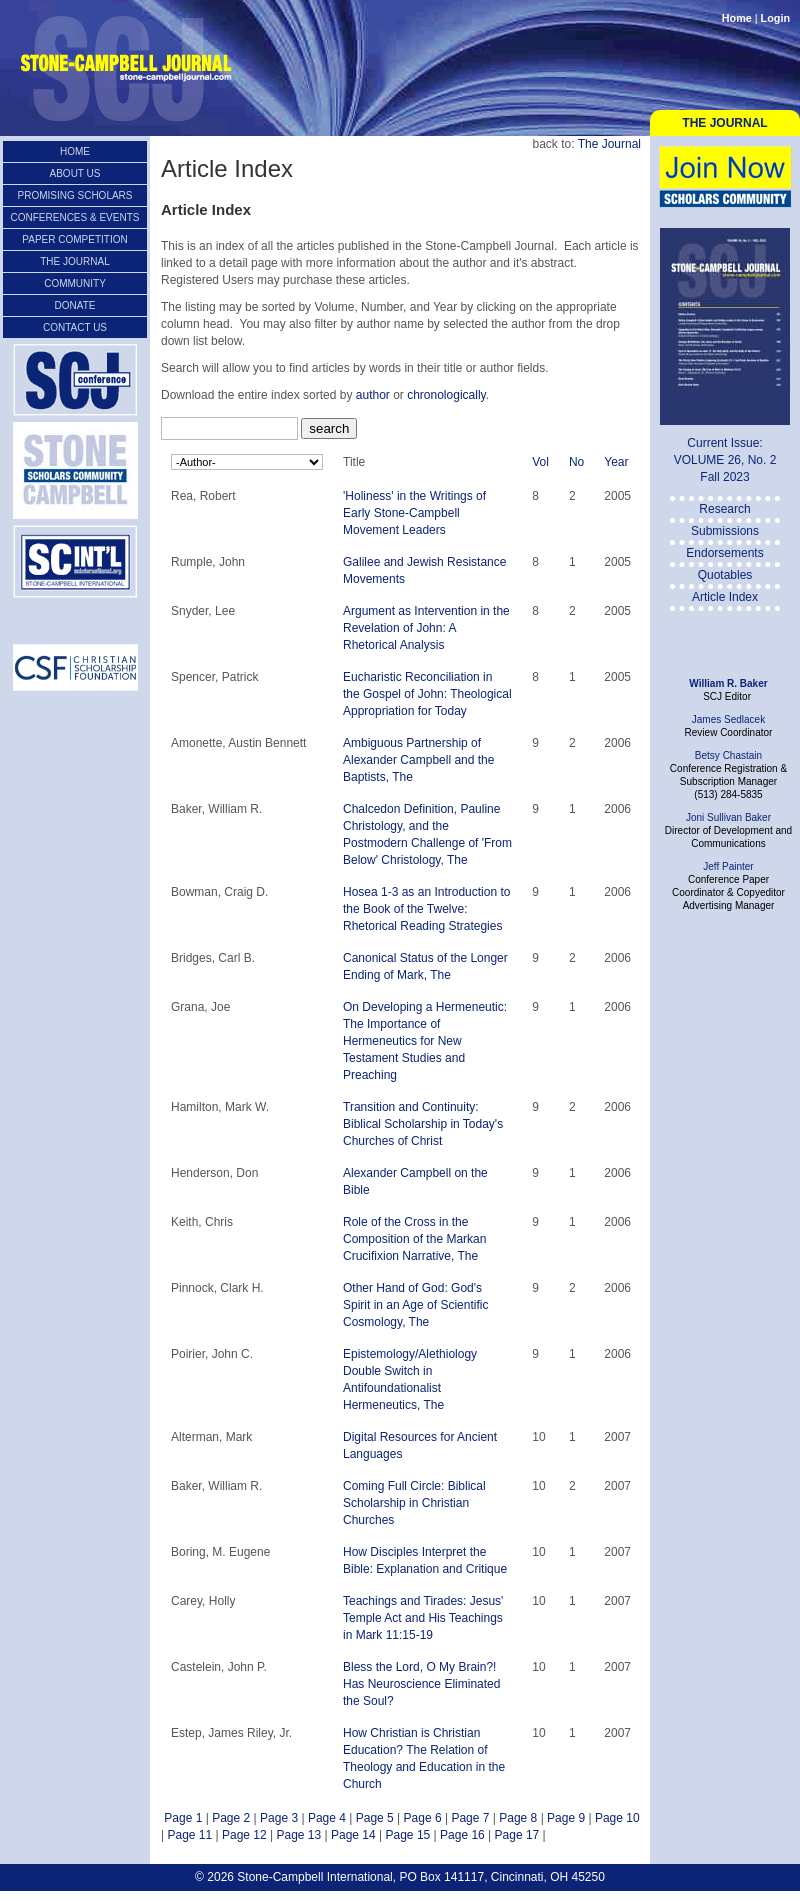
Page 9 (566, 1818)
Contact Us (75, 327)
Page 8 (518, 1818)
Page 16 (462, 1835)
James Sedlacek (728, 719)
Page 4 (327, 1818)
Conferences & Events (75, 217)
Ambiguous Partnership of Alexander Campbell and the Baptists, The (418, 760)
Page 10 (617, 1818)
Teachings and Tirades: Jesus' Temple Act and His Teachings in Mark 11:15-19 (423, 1618)
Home (737, 18)
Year (616, 462)
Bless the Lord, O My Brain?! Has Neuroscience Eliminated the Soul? (421, 1684)
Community (75, 283)
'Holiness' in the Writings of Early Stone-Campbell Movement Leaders (414, 513)
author (373, 395)
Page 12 (244, 1835)
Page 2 (231, 1818)
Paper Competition (74, 239)
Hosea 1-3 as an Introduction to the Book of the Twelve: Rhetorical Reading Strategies (426, 909)
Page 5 (375, 1818)
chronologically (446, 395)
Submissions (725, 531)
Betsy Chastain (728, 755)
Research (724, 509)
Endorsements (724, 553)
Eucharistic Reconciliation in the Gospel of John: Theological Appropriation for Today (427, 694)
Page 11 (189, 1835)
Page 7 (470, 1818)
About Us (75, 173)
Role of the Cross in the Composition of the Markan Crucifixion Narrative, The (414, 1239)
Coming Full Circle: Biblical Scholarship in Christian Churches (414, 1503)
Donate (75, 305)
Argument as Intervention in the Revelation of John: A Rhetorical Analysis (426, 628)
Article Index (725, 597)
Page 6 (423, 1818)
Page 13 (298, 1835)
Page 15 (408, 1835)
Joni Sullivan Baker (728, 817)
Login (775, 18)
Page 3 (279, 1818)
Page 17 (517, 1835)
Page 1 (183, 1818)
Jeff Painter (728, 866)
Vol (540, 462)
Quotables (725, 575)
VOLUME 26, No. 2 (725, 460)
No (576, 462)
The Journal (724, 123)
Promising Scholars (74, 195)
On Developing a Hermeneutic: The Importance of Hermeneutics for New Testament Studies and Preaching (425, 1041)
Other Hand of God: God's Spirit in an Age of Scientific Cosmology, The (415, 1305)
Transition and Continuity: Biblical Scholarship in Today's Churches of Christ (423, 1124)
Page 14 (353, 1835)
